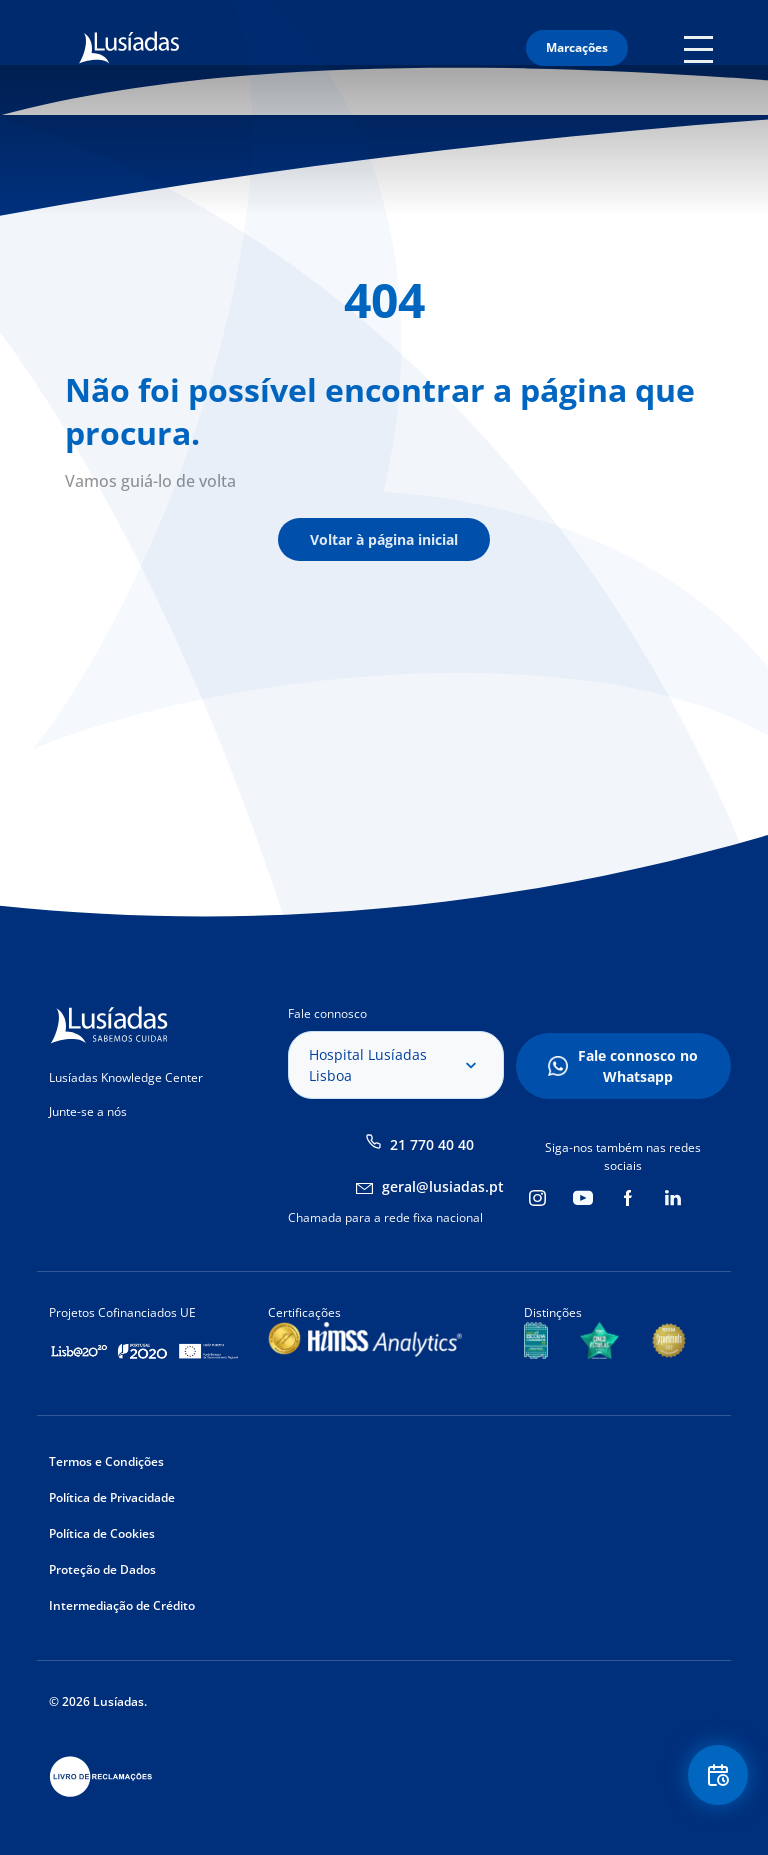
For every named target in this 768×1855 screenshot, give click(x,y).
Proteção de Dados (102, 1569)
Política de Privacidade (112, 1497)
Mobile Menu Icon (701, 48)
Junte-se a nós (88, 1111)
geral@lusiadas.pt (443, 1186)
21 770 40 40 (432, 1144)
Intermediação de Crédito (122, 1605)
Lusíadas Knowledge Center (126, 1077)
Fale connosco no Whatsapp (638, 1066)
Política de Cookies (102, 1533)
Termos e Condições (106, 1461)
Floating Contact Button (718, 1775)
